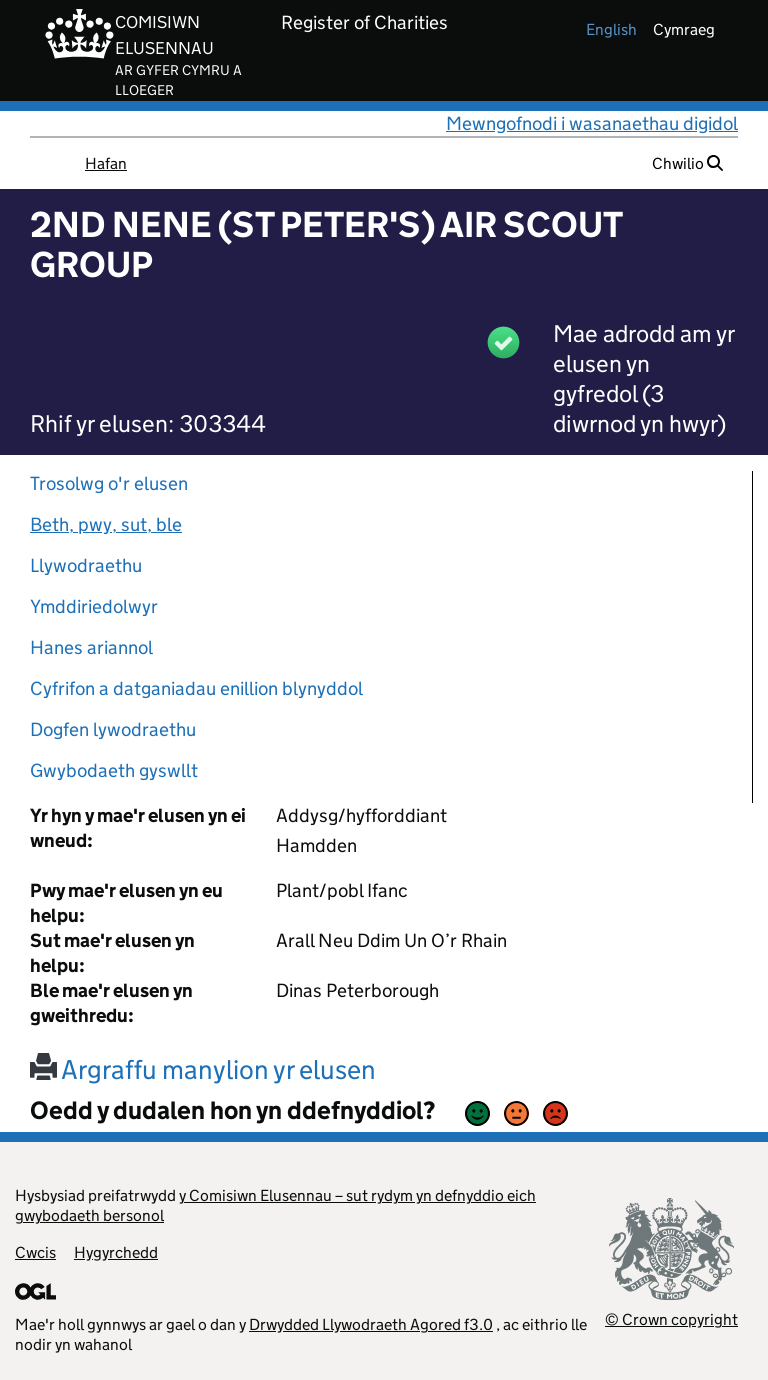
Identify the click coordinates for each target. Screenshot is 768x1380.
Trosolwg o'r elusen (109, 483)
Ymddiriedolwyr (94, 606)
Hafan (106, 163)
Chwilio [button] (687, 163)
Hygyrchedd (116, 1252)
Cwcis (35, 1252)
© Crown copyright (671, 1319)
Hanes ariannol (91, 647)
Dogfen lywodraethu (113, 729)
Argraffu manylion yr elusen (203, 1069)
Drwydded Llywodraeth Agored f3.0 (371, 1324)
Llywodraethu (86, 565)
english (611, 29)
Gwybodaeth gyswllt (114, 770)
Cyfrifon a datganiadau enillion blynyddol (196, 688)
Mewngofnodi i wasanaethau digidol (592, 123)
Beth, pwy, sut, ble (106, 524)
